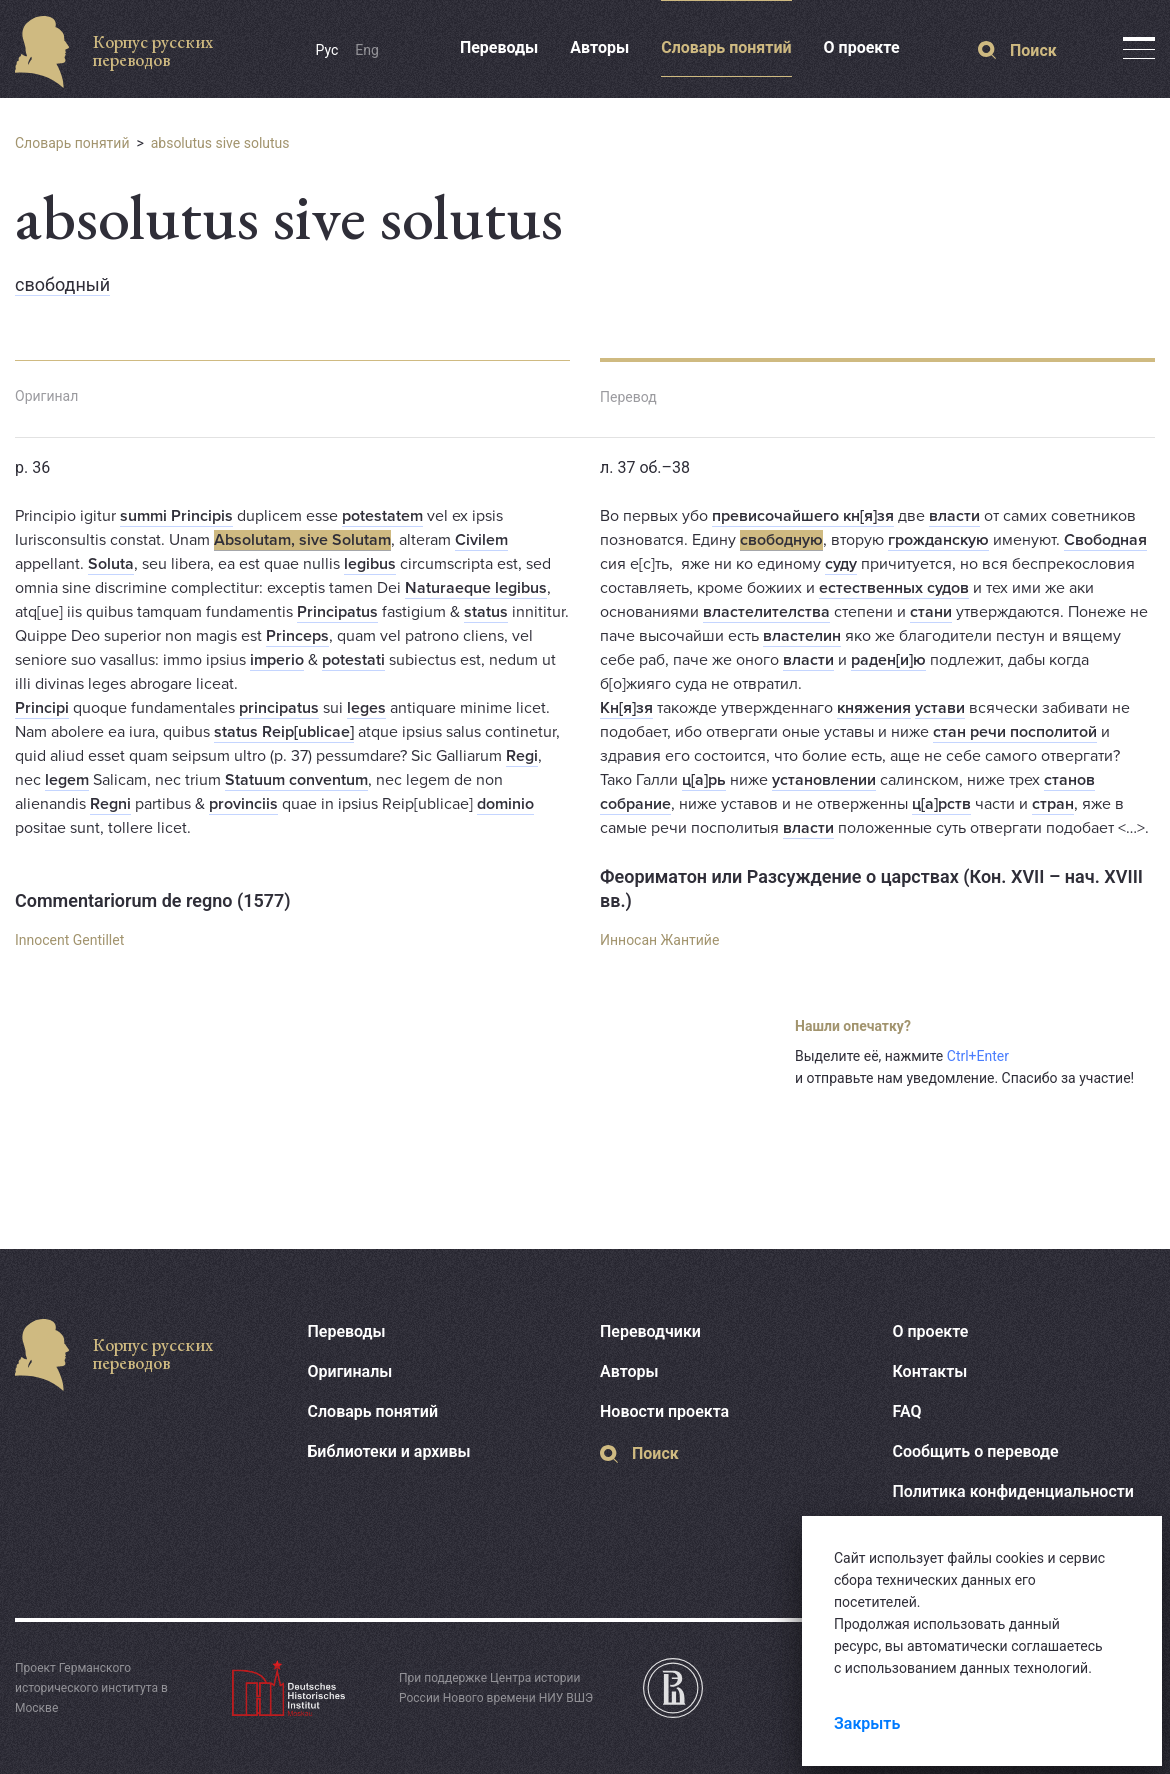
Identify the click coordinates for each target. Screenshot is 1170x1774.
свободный (62, 284)
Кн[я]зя (626, 708)
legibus (370, 564)
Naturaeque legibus (476, 588)
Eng (367, 50)
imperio (277, 660)
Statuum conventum (296, 780)
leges (366, 708)
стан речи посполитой (1015, 732)
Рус (327, 50)
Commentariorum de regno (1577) (153, 900)
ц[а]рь (704, 780)
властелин (802, 636)
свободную (781, 540)
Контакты (930, 1371)
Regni (110, 804)
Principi (42, 708)
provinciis (243, 804)
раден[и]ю (888, 660)
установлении (824, 780)
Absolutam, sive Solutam (302, 540)
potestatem (382, 516)
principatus (279, 708)
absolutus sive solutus (220, 143)
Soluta (111, 564)
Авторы (599, 47)
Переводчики (650, 1331)
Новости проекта (664, 1411)
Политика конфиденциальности (1013, 1491)
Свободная (1105, 540)
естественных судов (894, 588)
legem (67, 780)
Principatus (337, 612)
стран (1053, 804)
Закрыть (867, 1723)
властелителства (766, 612)
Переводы (499, 47)
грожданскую (938, 540)
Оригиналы (350, 1371)
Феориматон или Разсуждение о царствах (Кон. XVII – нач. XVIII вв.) (871, 888)
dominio (505, 804)
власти (954, 516)
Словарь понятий (726, 47)
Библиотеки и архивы (389, 1451)
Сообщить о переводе (976, 1451)
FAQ (907, 1411)
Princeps (297, 636)
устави (940, 708)
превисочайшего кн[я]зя (803, 516)
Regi (522, 756)
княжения (874, 708)
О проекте (862, 47)
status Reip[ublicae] (284, 732)
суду (841, 564)
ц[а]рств (941, 804)
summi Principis (176, 516)
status (486, 612)
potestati (353, 660)
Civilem (481, 540)
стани (931, 612)
